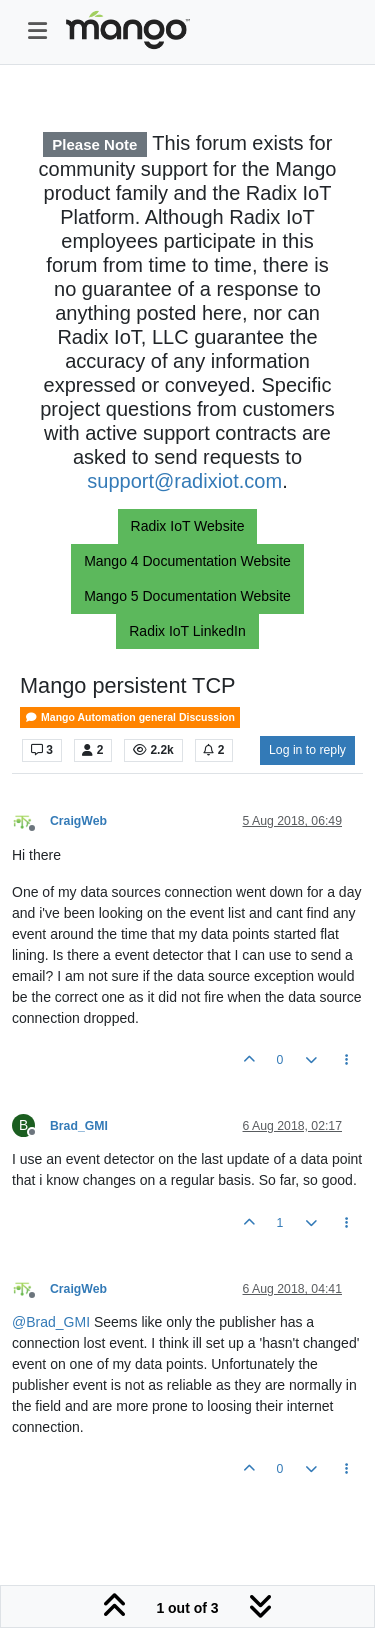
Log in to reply (307, 750)
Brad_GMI (79, 1126)
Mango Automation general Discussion (130, 717)
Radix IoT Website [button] (188, 526)
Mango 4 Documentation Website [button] (187, 561)
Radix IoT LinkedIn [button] (187, 631)
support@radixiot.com (184, 481)
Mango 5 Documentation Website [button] (187, 596)
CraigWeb (78, 821)
